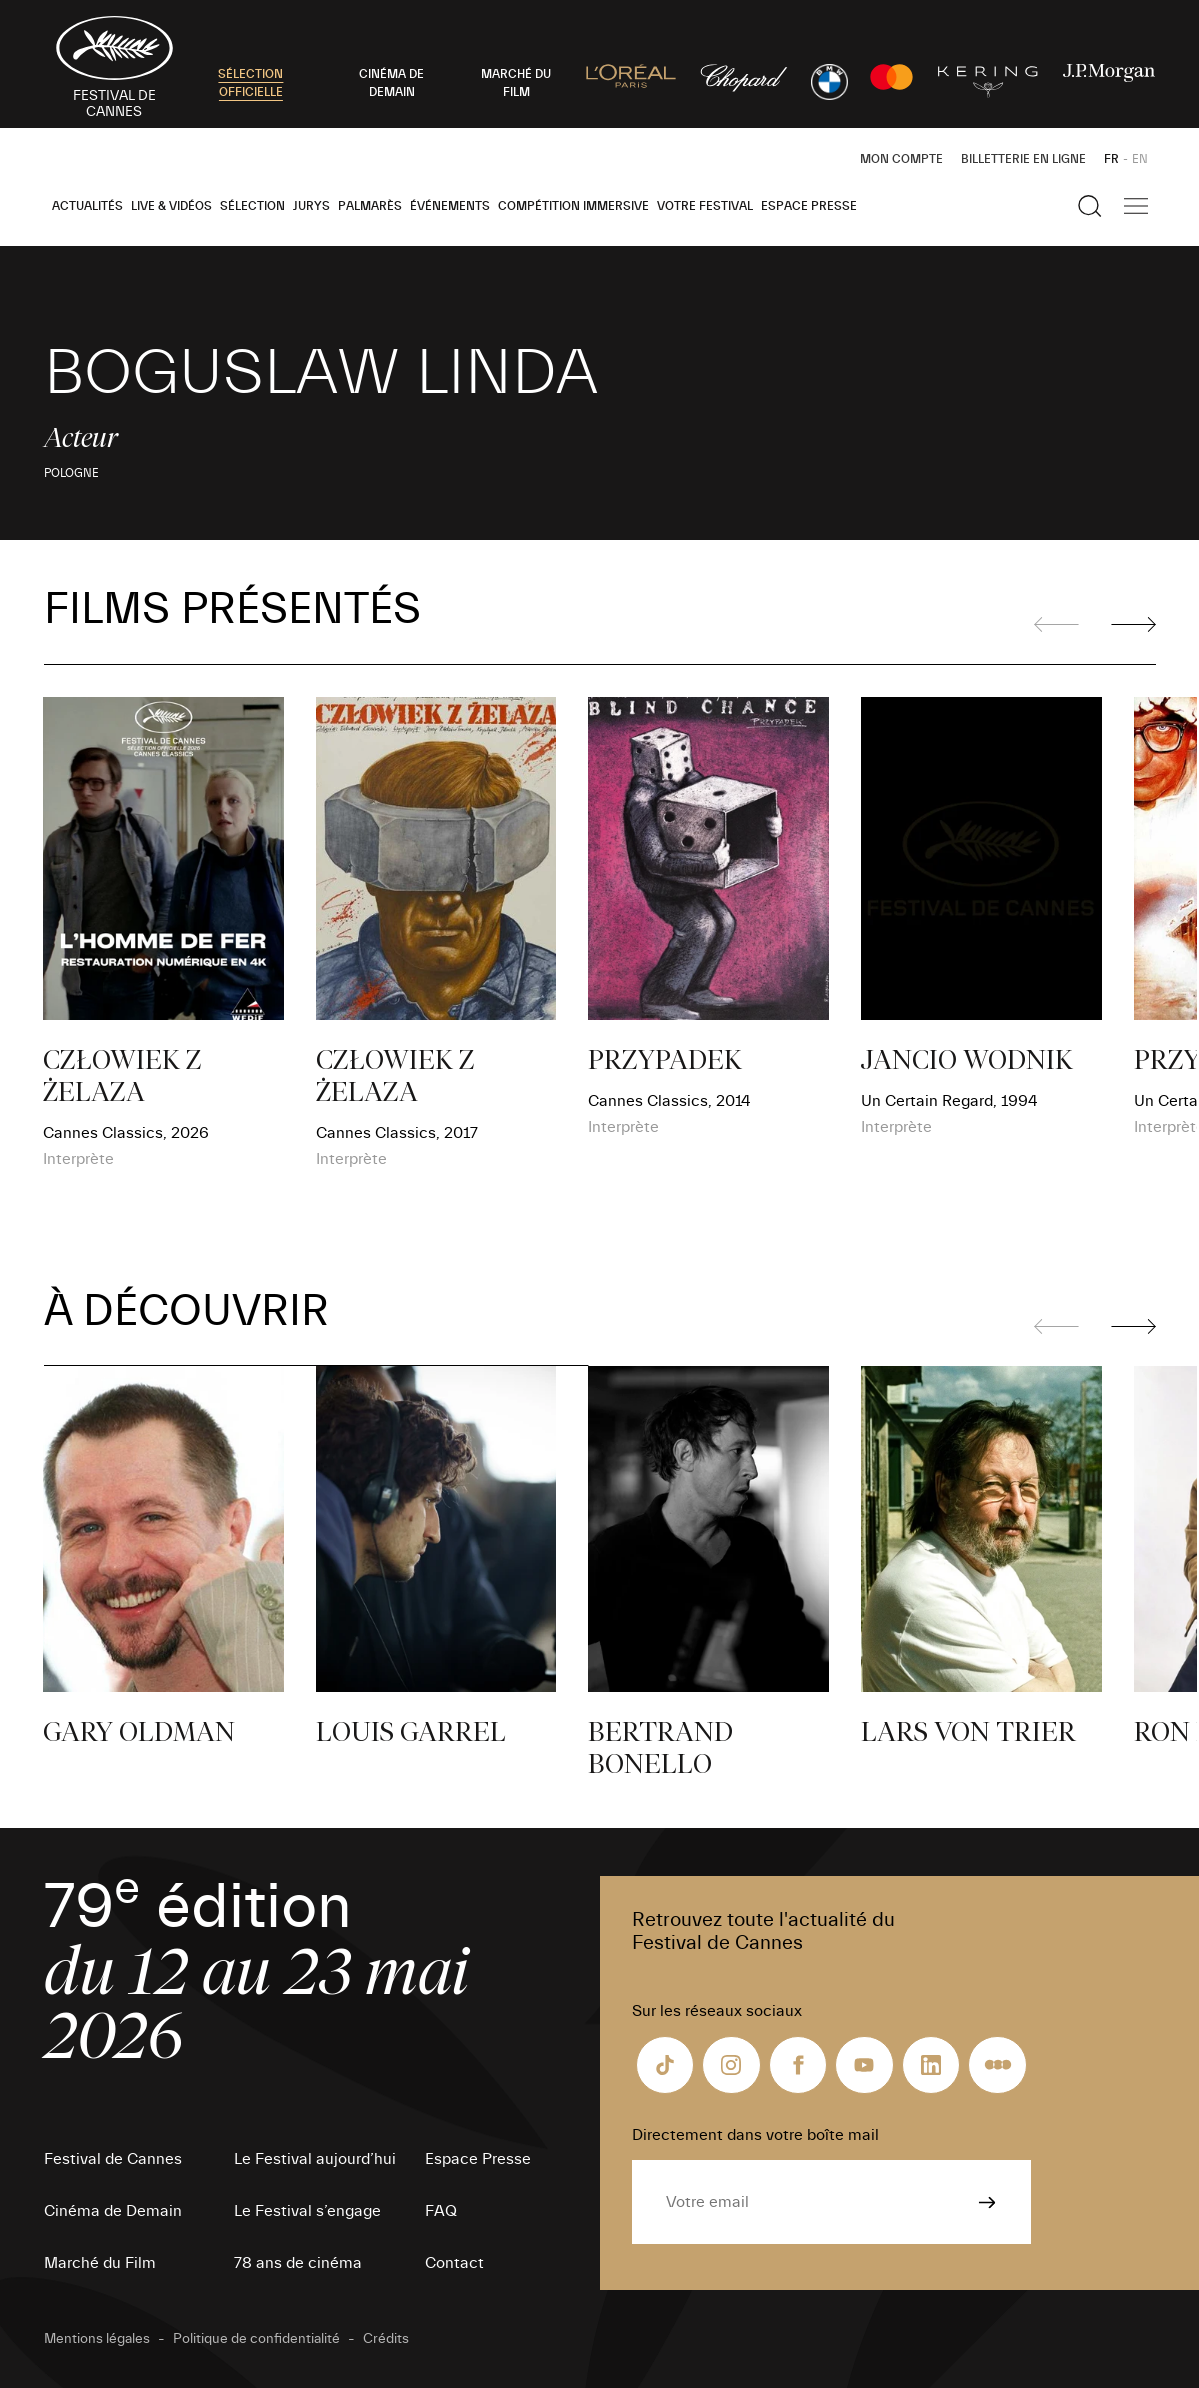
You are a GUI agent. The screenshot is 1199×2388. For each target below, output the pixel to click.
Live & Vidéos (171, 206)
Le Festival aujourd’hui (315, 2159)
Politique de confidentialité (256, 2339)
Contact (454, 2263)
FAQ (441, 2211)
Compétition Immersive (573, 206)
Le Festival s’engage (307, 2211)
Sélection (252, 206)
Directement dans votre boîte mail (755, 2135)
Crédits (386, 2339)
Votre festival (705, 206)
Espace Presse (809, 206)
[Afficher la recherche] (1090, 206)
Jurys (311, 206)
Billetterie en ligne (1023, 159)
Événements (450, 206)
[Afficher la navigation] (1136, 206)
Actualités (87, 206)
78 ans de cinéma (298, 2263)
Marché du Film (100, 2263)
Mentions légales (97, 2339)
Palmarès (370, 206)
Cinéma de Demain (113, 2211)
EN (1140, 159)
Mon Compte (901, 159)
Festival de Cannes (113, 2159)
